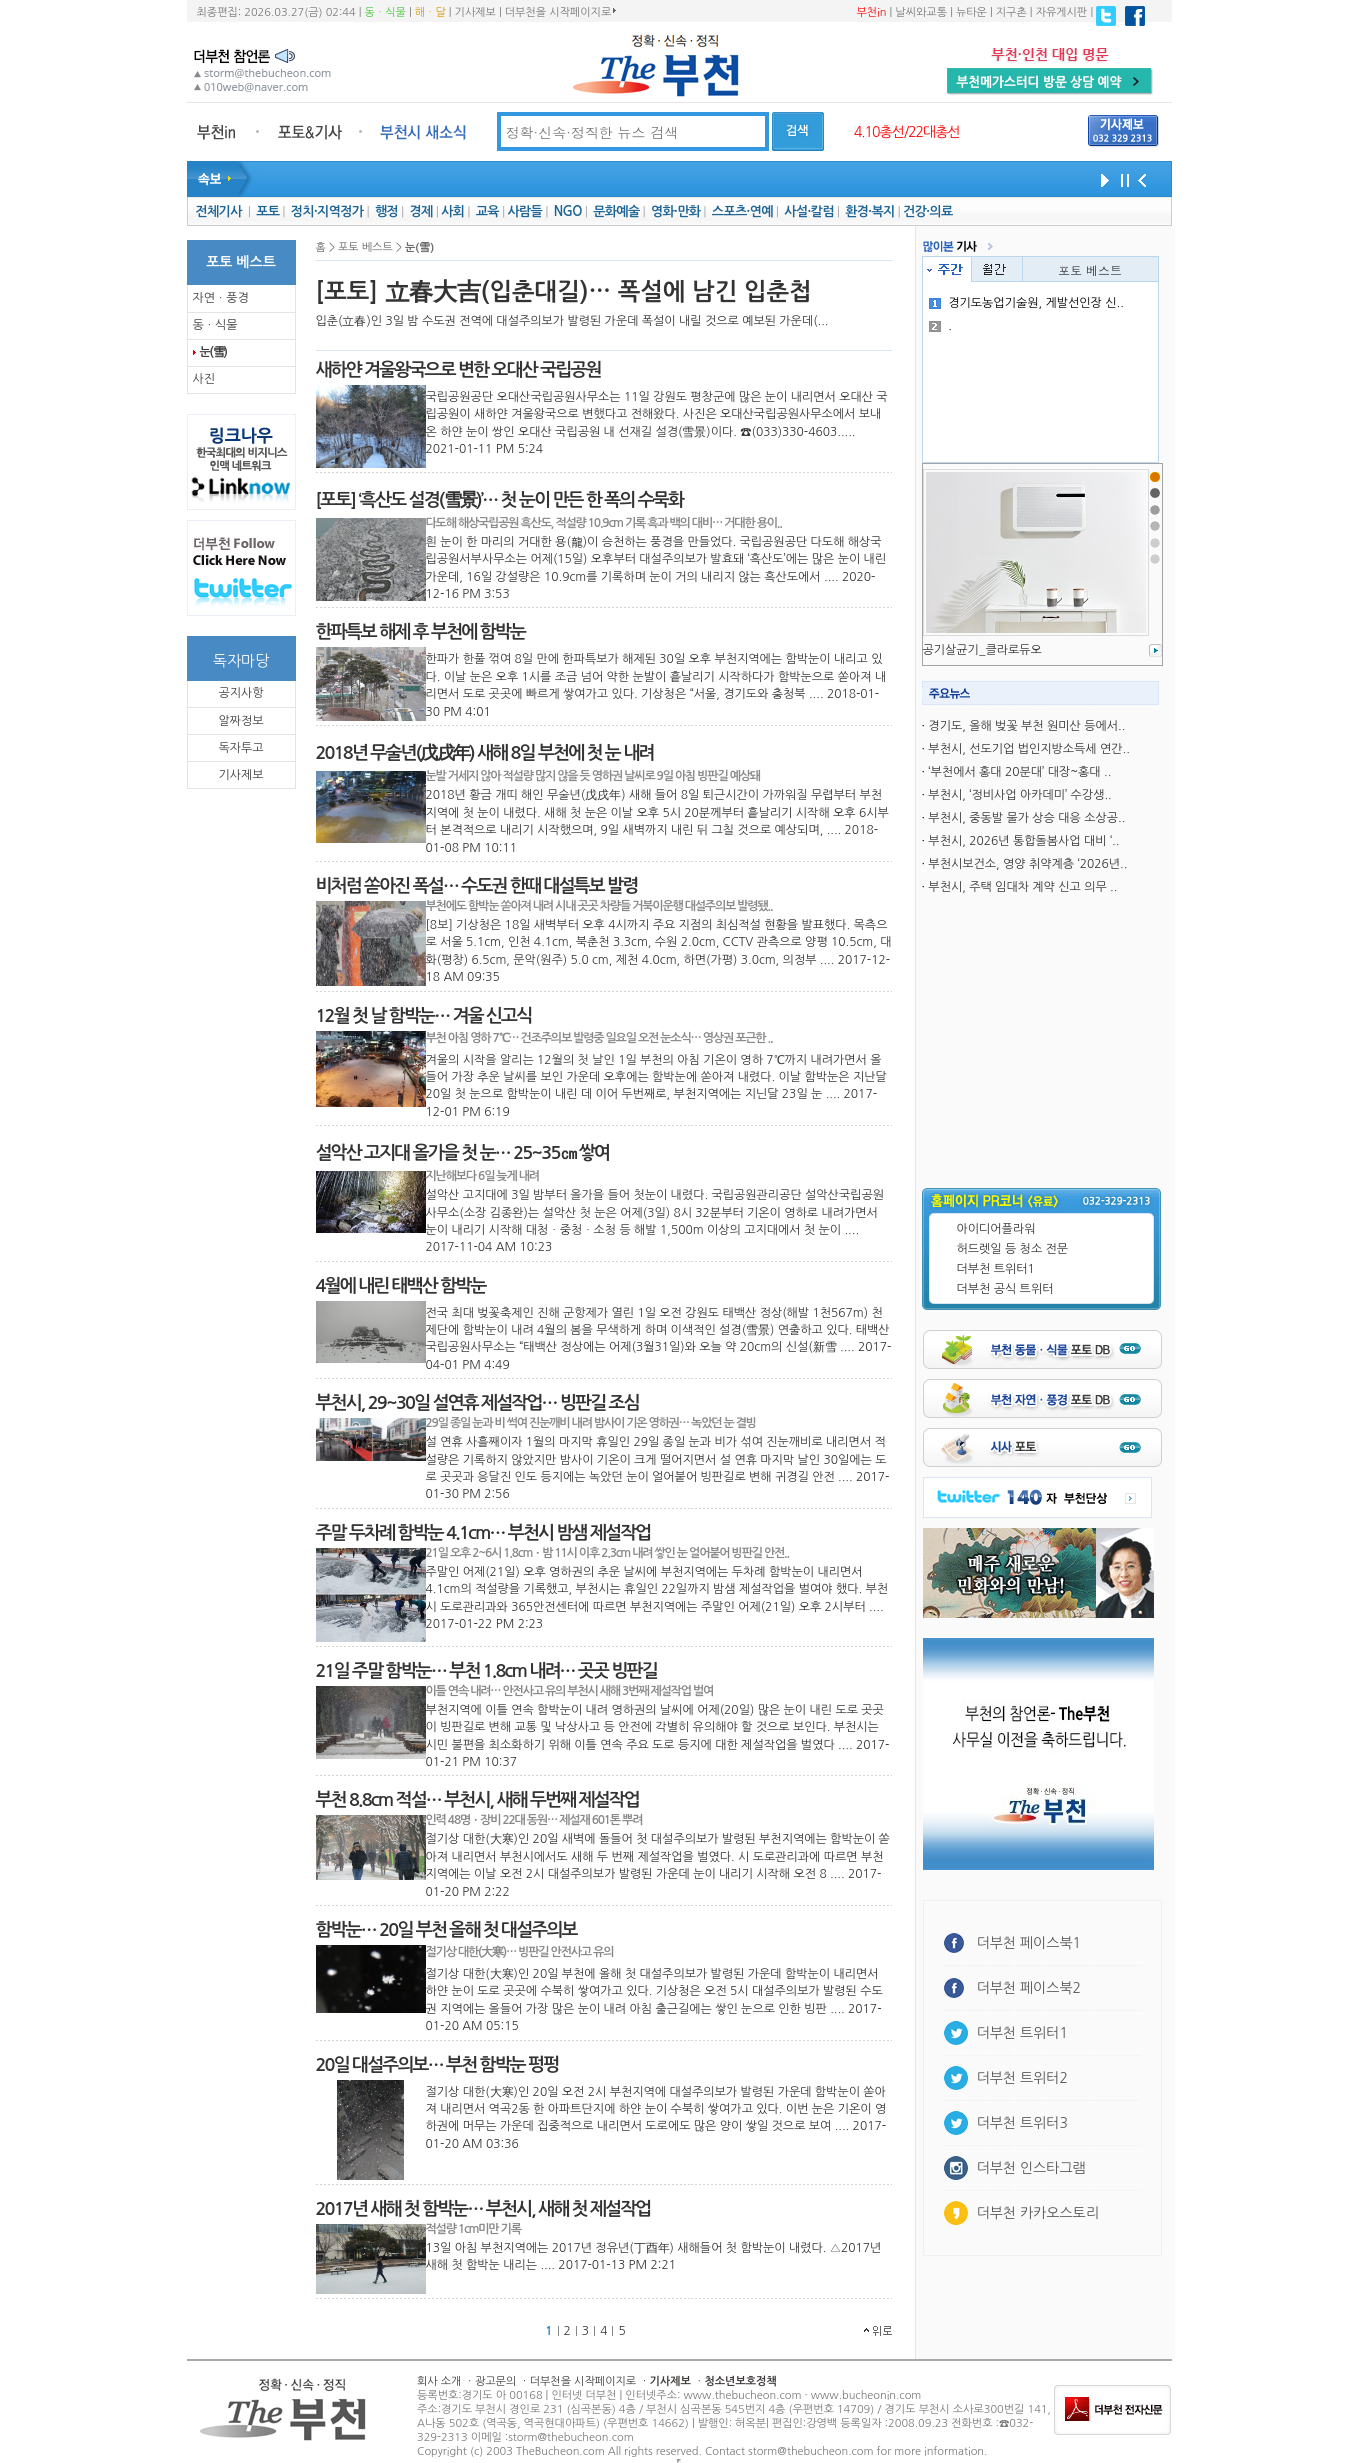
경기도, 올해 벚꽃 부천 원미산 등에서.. (1026, 726)
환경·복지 (869, 211)
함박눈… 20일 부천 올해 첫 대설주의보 (446, 1930)
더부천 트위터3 (1022, 2123)
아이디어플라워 (996, 1229)
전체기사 (218, 211)
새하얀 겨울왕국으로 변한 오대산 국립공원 (458, 370)
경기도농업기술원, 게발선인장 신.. (1026, 303)
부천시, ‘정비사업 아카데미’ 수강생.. (1019, 795)
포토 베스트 (1090, 269)
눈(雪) (213, 352)
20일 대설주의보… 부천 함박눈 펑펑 (437, 2065)
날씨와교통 (921, 12)
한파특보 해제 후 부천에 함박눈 (421, 632)
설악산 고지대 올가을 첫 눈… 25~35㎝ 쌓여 (463, 1153)
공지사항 (240, 693)
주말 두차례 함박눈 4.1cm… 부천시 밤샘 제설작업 (483, 1533)
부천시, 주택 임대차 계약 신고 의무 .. (1022, 887)
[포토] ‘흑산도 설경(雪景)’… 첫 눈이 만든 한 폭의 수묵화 (500, 500)
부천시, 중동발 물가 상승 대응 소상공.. (1026, 818)
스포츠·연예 (742, 211)
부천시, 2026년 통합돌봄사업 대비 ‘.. (1023, 841)
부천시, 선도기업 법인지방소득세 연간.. (1028, 749)
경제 (421, 211)
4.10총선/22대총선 (907, 132)
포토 (267, 211)
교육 (487, 211)
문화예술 (616, 211)
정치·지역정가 (327, 211)
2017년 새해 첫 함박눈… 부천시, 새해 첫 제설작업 (483, 2209)
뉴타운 (971, 12)
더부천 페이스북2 (1029, 1988)
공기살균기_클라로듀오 (982, 650)
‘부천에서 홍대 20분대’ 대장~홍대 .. (1019, 772)
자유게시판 (1062, 12)
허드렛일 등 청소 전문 (1013, 1249)
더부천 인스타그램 (1031, 2168)
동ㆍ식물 (385, 12)
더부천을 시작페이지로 (560, 12)
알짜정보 (240, 721)
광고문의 (495, 2381)
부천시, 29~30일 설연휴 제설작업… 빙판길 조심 (477, 1403)
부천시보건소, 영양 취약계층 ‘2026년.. (1027, 864)
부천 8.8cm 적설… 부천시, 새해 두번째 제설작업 (477, 1800)
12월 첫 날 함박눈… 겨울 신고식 (424, 1016)
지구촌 (1011, 12)
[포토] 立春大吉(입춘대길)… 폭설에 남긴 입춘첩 (564, 292)
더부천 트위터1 (996, 1269)
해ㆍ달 (430, 12)
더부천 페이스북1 (1029, 1943)
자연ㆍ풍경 (221, 298)
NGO (568, 211)
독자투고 (240, 748)
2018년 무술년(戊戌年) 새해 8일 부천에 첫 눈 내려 (485, 753)
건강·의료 (927, 211)
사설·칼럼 (808, 211)
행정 (386, 211)
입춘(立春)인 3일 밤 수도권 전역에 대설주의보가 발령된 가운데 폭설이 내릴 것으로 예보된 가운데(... (572, 321)
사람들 (524, 211)
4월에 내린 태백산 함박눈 (401, 1286)
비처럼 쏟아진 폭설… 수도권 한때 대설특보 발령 (477, 886)
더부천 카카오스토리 (1038, 2213)
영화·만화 (675, 211)
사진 (204, 379)
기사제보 (475, 12)
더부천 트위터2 (1022, 2078)
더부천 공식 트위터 (1005, 1289)
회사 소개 (439, 2381)
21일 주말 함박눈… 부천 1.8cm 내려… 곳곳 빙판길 (486, 1671)
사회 (452, 211)
